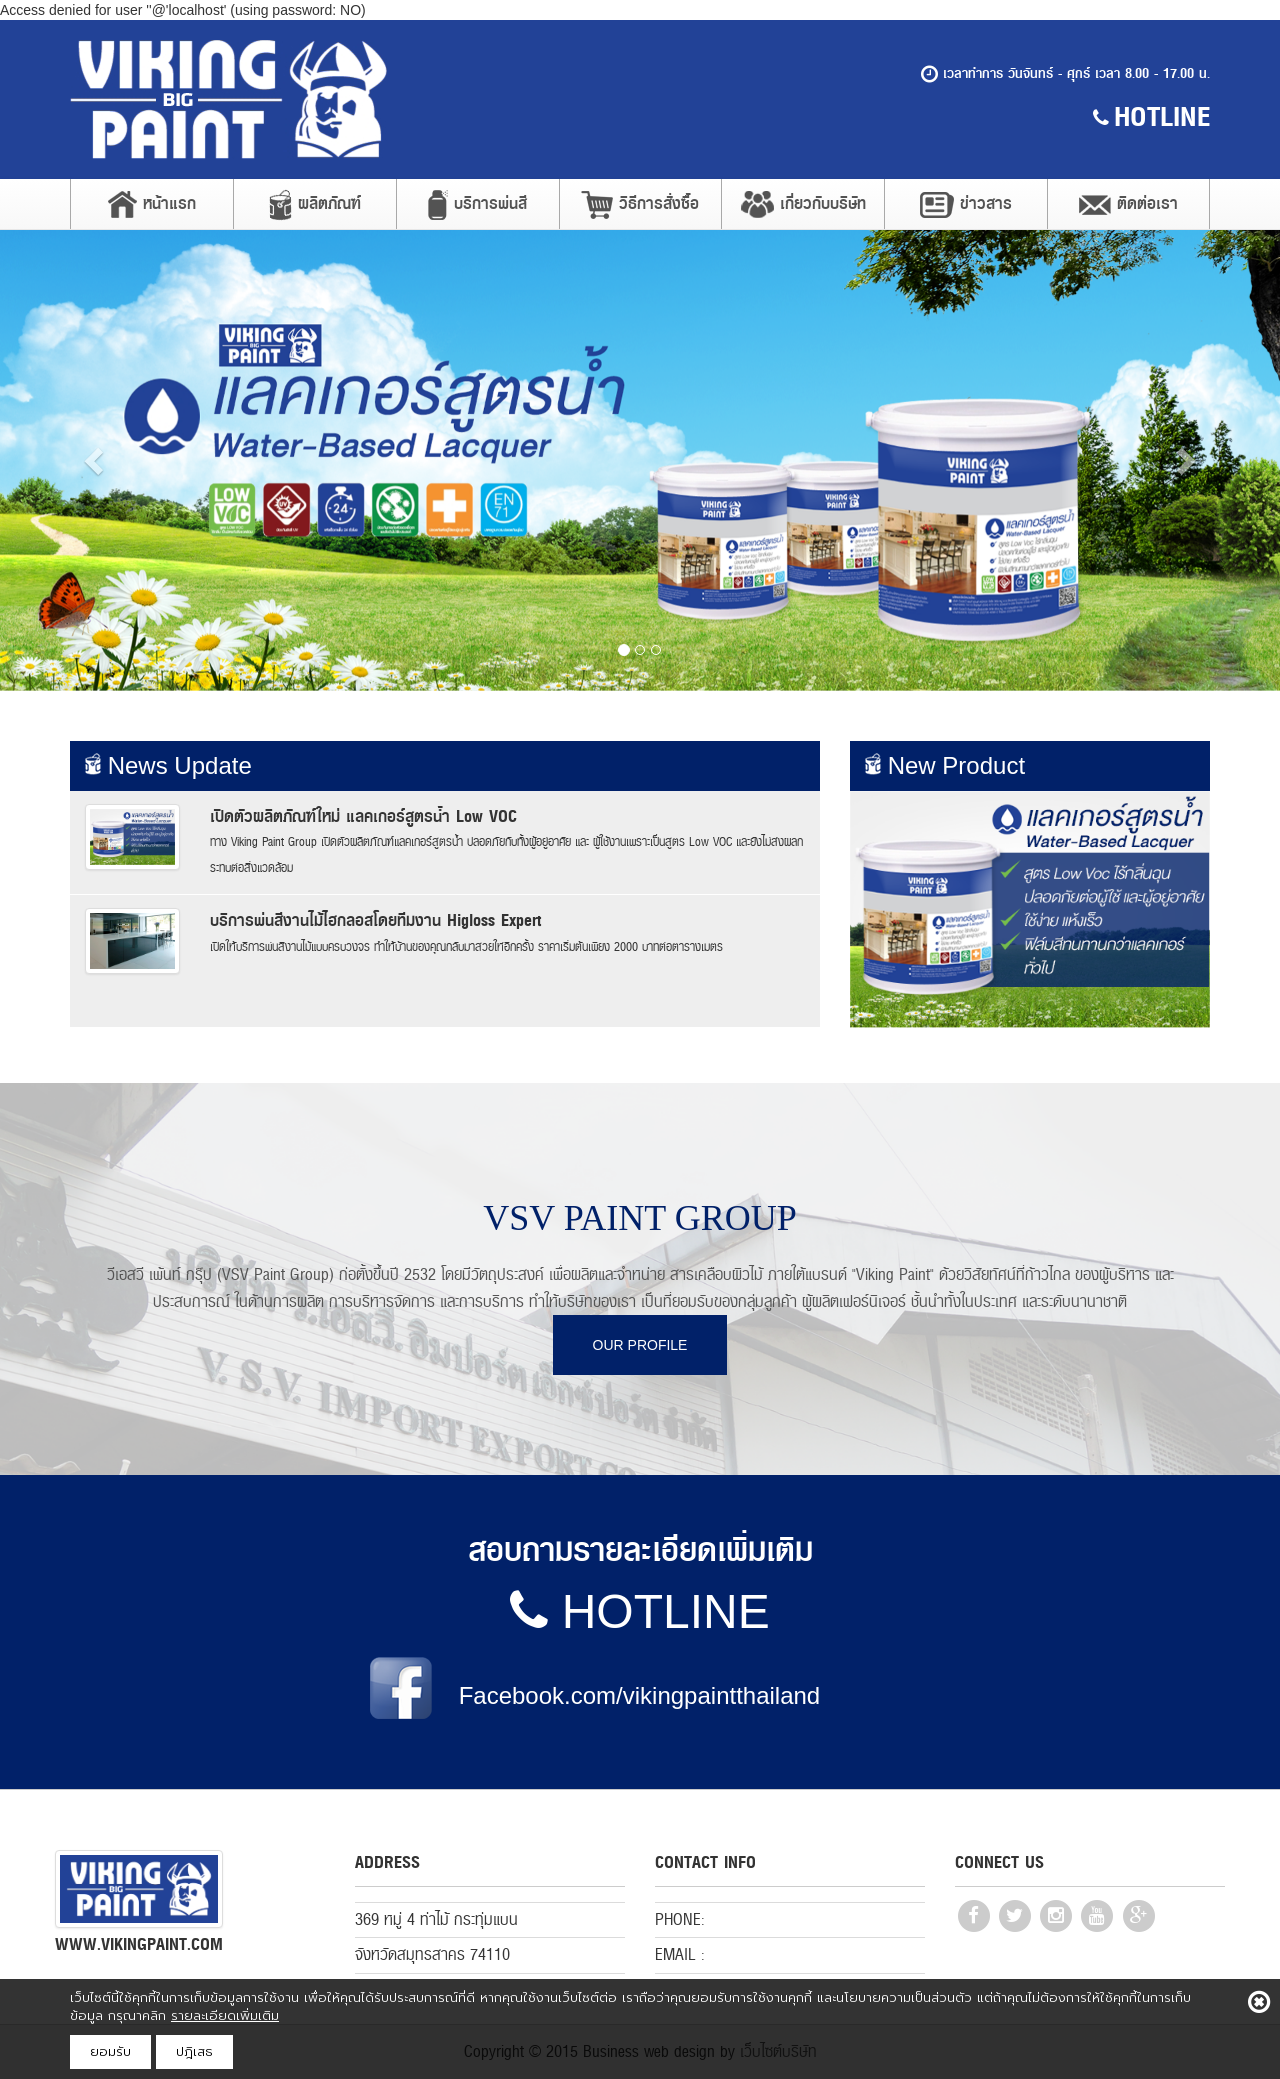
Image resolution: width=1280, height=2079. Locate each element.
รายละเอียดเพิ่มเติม (225, 2015)
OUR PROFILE (640, 1345)
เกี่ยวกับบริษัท (803, 204)
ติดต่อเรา (1128, 203)
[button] (96, 460)
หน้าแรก (152, 204)
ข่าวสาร (966, 204)
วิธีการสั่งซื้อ (640, 204)
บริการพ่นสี (477, 205)
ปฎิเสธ (194, 2051)
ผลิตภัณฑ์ (315, 205)
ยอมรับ (110, 2051)
